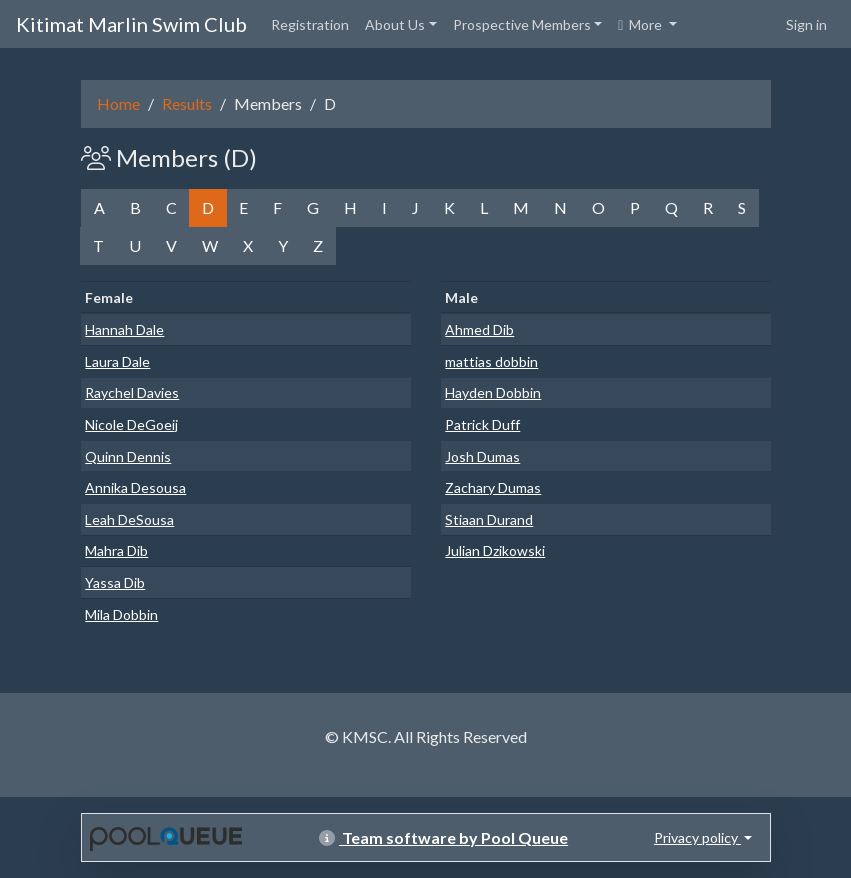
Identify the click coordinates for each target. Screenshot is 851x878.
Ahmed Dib (479, 329)
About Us (395, 24)
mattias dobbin (491, 361)
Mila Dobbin (121, 614)
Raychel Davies (132, 392)
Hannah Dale (124, 329)
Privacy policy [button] (697, 837)
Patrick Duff (482, 424)
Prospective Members (522, 24)
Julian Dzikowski (495, 550)
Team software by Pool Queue (443, 837)
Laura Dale (117, 361)
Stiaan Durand (489, 519)
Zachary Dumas (493, 487)
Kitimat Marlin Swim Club (131, 24)
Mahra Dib (116, 550)
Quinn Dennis (128, 456)
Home (118, 103)
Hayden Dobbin (493, 392)
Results (187, 103)
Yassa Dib (115, 582)
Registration (310, 24)
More (641, 24)
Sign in (806, 24)
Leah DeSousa (129, 519)
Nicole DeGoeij (131, 424)
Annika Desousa (135, 487)
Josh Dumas (482, 456)
